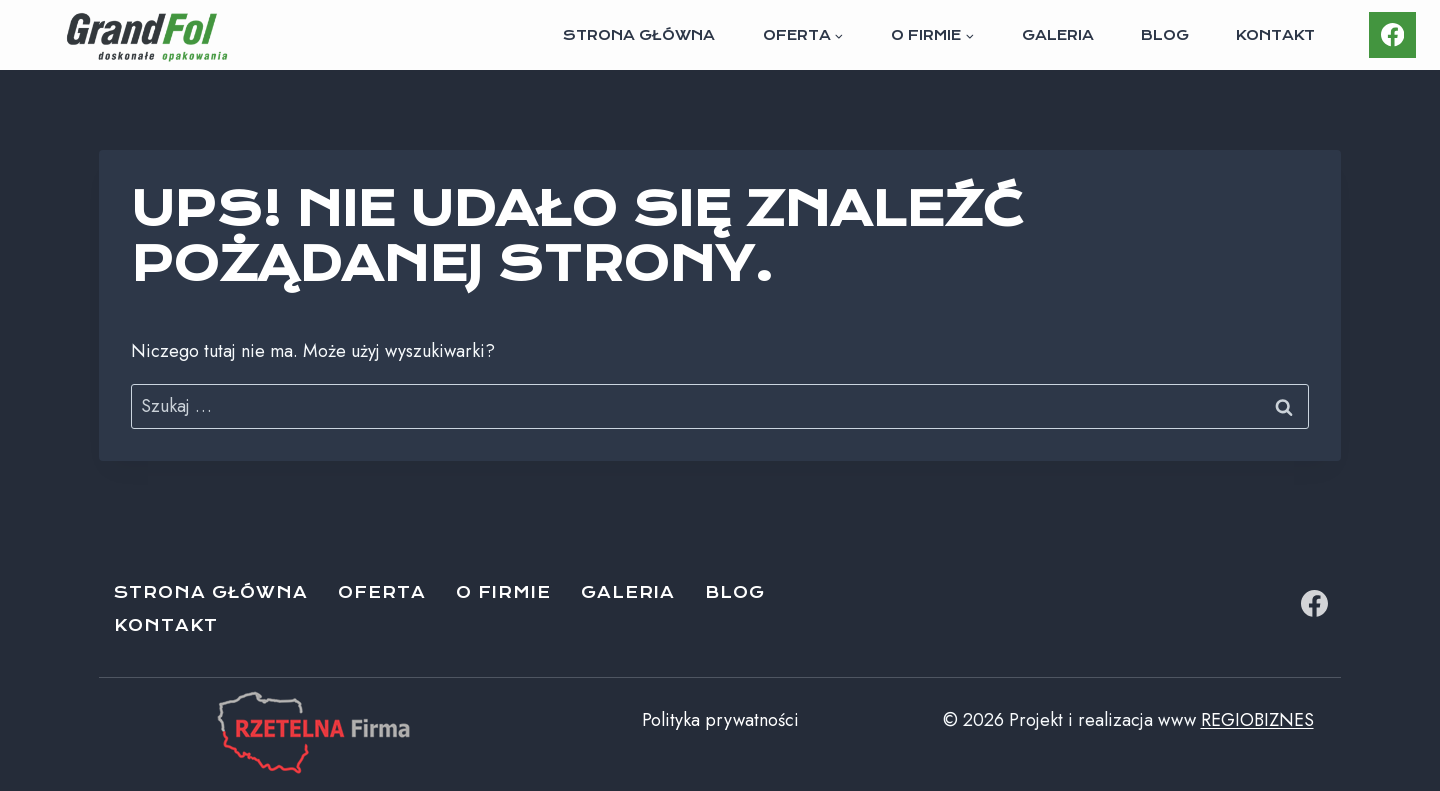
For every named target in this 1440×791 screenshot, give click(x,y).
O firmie (503, 592)
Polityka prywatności (720, 720)
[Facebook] (1392, 35)
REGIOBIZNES (1257, 720)
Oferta (382, 592)
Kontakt (1275, 35)
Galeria (1058, 35)
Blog (1165, 35)
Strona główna (639, 35)
